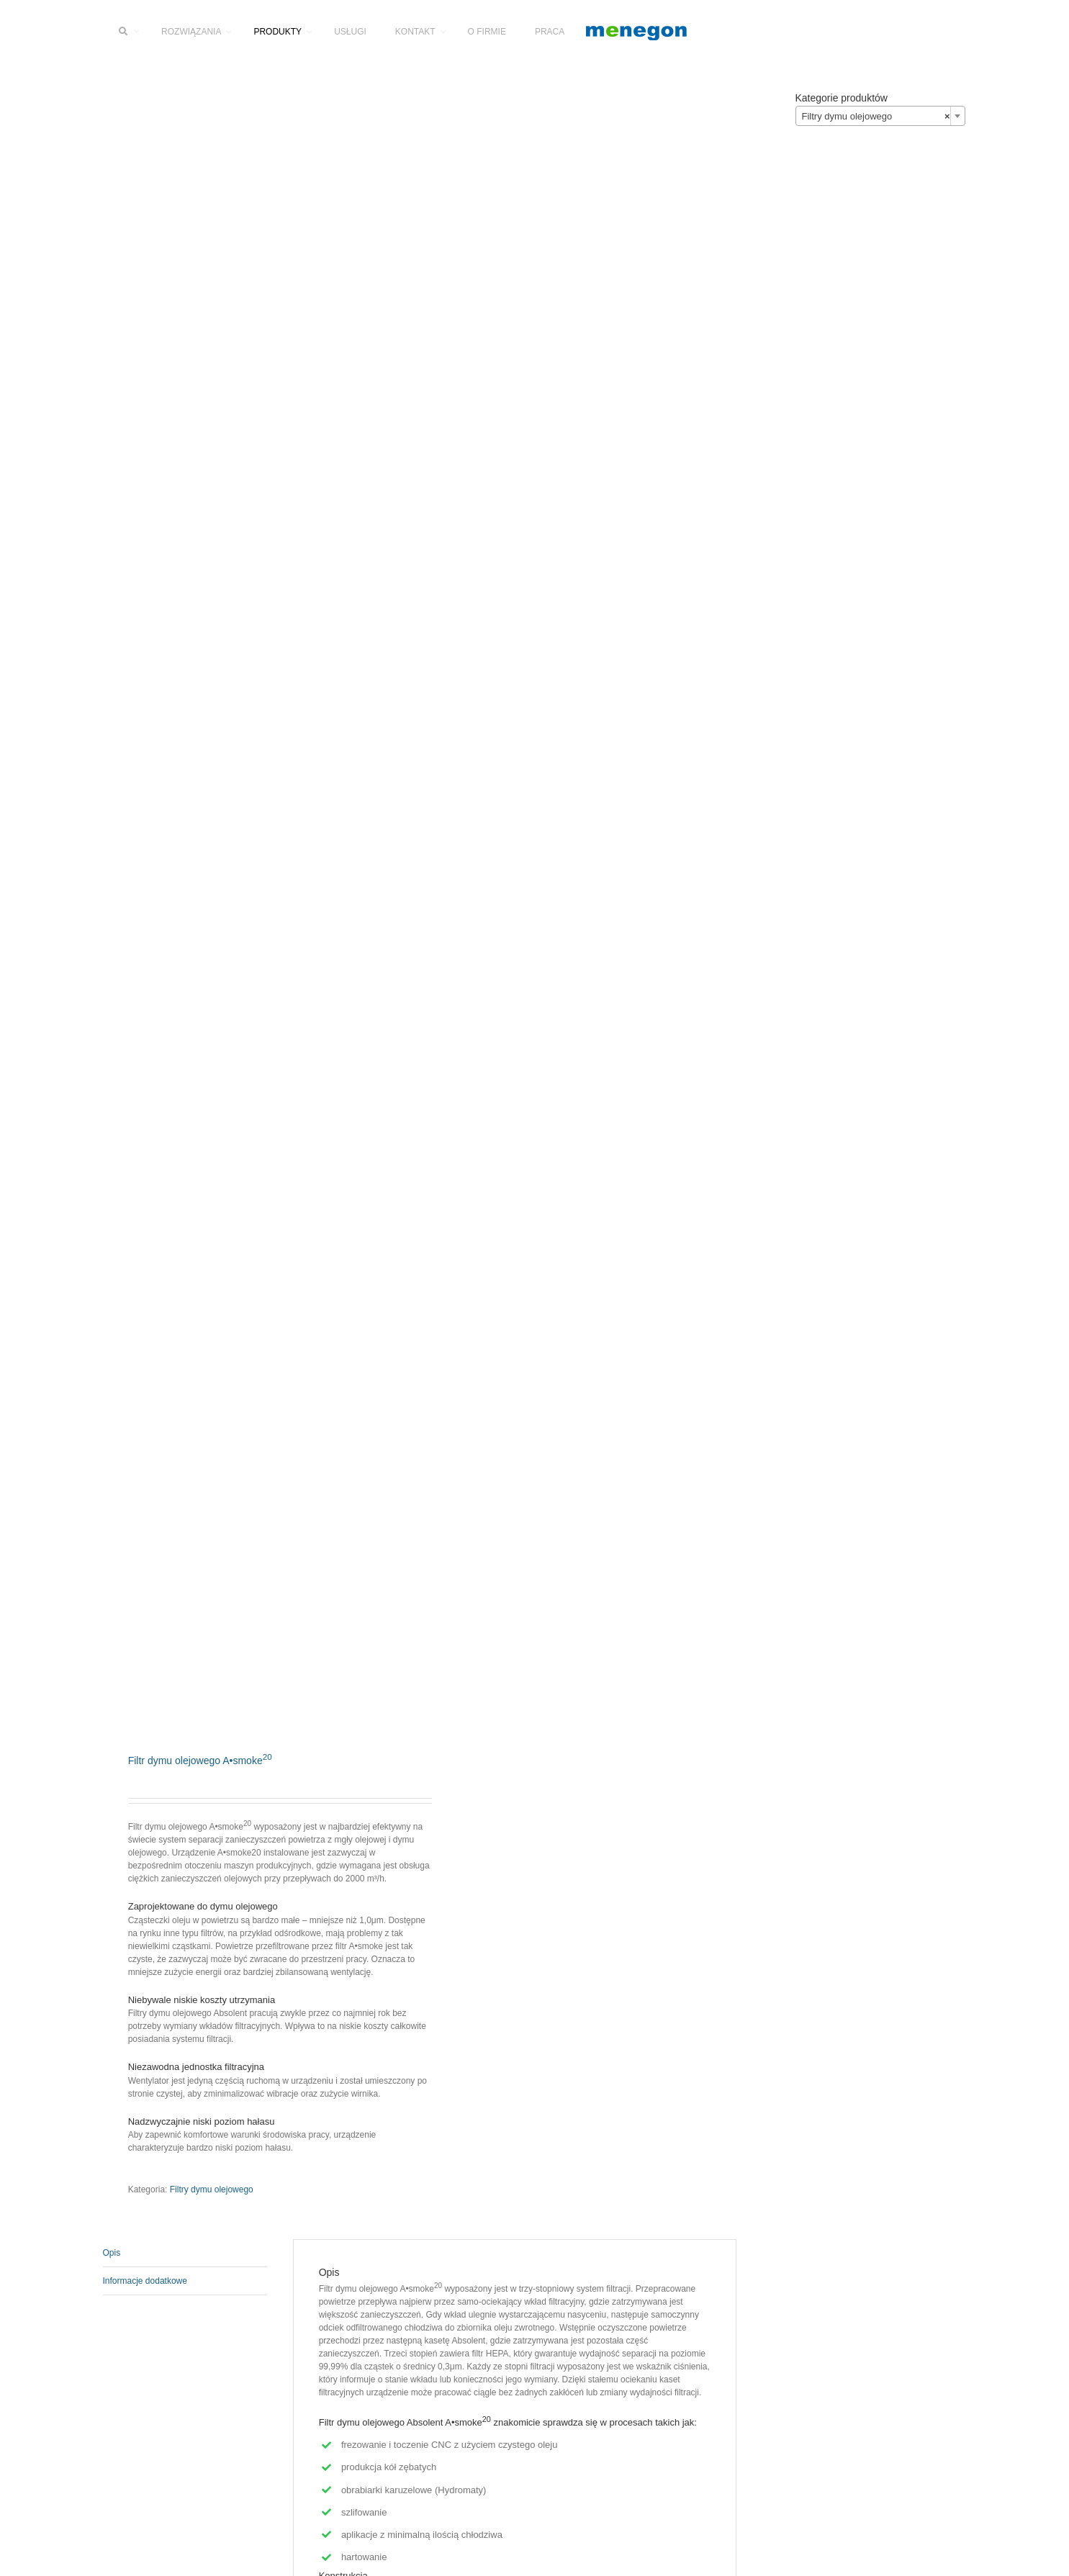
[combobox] (880, 116)
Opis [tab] (112, 2253)
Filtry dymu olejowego (211, 2189)
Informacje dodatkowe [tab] (145, 2281)
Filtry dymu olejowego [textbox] (876, 117)
